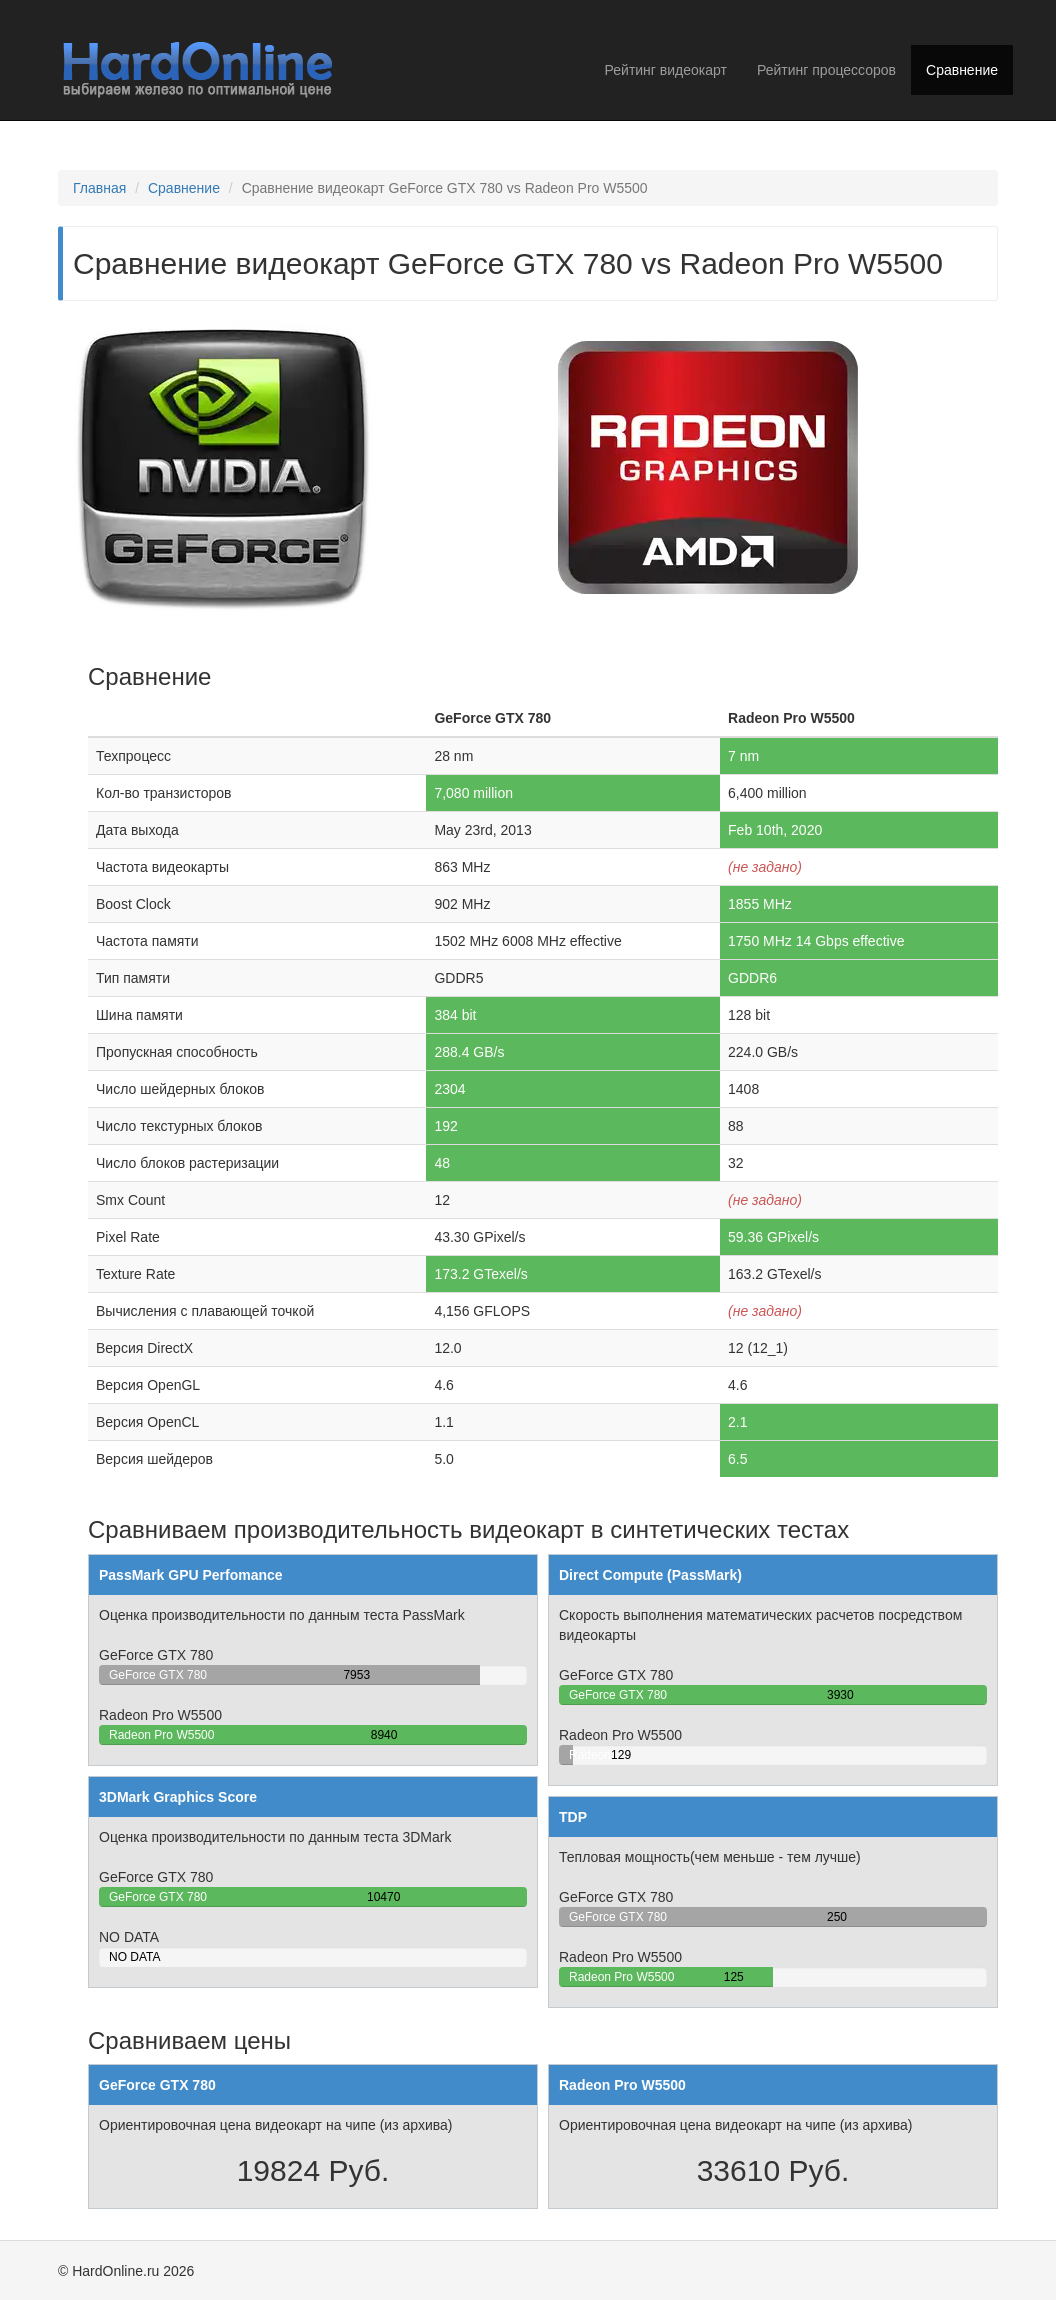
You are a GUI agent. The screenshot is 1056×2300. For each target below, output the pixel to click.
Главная (99, 188)
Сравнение (962, 70)
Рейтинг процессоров (826, 70)
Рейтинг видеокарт (666, 70)
